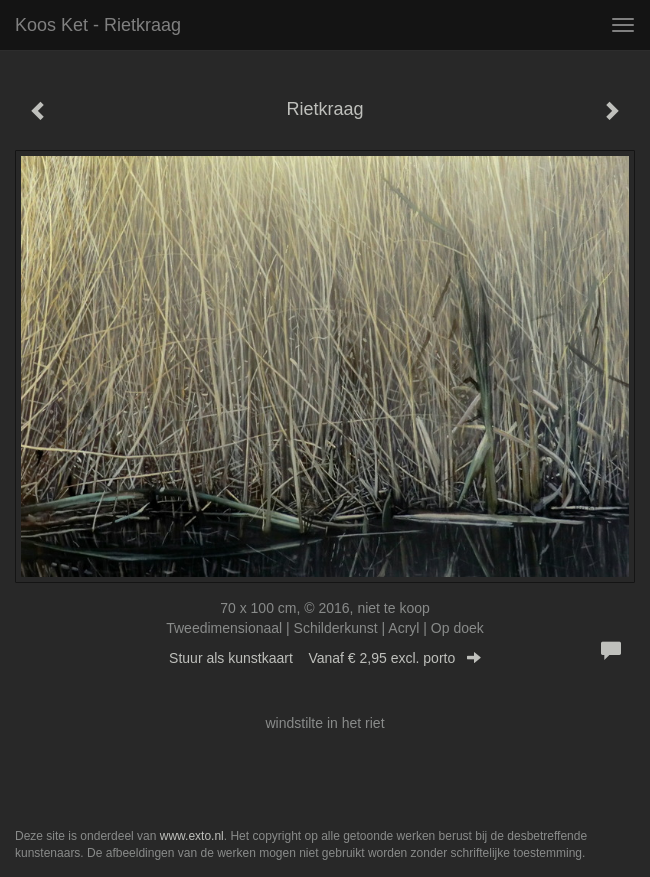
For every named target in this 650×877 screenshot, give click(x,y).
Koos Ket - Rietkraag (98, 25)
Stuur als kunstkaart (325, 658)
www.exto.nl (192, 836)
